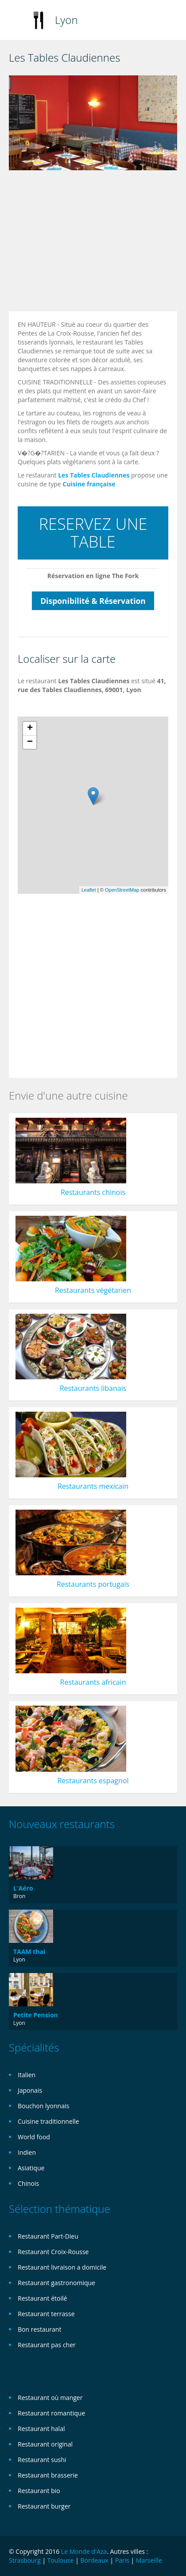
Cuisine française (88, 484)
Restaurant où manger (50, 2397)
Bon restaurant (39, 2329)
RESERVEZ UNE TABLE (93, 532)
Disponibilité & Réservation (93, 600)
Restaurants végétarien (93, 1290)
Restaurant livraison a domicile (62, 2267)
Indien (27, 2152)
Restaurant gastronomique (56, 2282)
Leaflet (88, 890)
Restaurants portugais (93, 1584)
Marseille (149, 2560)
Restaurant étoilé (42, 2298)
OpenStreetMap (122, 890)
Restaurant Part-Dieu (48, 2236)
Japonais (30, 2090)
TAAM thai (29, 1951)
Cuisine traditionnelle (48, 2121)
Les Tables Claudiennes (93, 475)
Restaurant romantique (51, 2413)
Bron (19, 1896)
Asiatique (31, 2168)
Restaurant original (45, 2444)
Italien (26, 2075)
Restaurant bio (39, 2490)
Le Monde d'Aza (84, 2551)
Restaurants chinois (93, 1192)
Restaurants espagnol (92, 1780)
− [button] (30, 742)
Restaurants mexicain (93, 1486)
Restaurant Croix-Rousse (53, 2251)
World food (34, 2137)
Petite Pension (35, 2015)
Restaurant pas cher (47, 2345)
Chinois (28, 2183)
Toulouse (60, 2560)
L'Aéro (23, 1888)
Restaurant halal (41, 2428)
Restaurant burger (44, 2506)
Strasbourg (25, 2560)
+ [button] (30, 728)
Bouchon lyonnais (43, 2106)
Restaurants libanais (93, 1388)
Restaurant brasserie (48, 2475)
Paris (122, 2560)
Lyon (66, 19)
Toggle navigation (16, 21)
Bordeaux (94, 2560)
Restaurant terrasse (46, 2314)
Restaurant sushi (42, 2459)
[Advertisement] (83, 243)
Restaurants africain (93, 1682)
